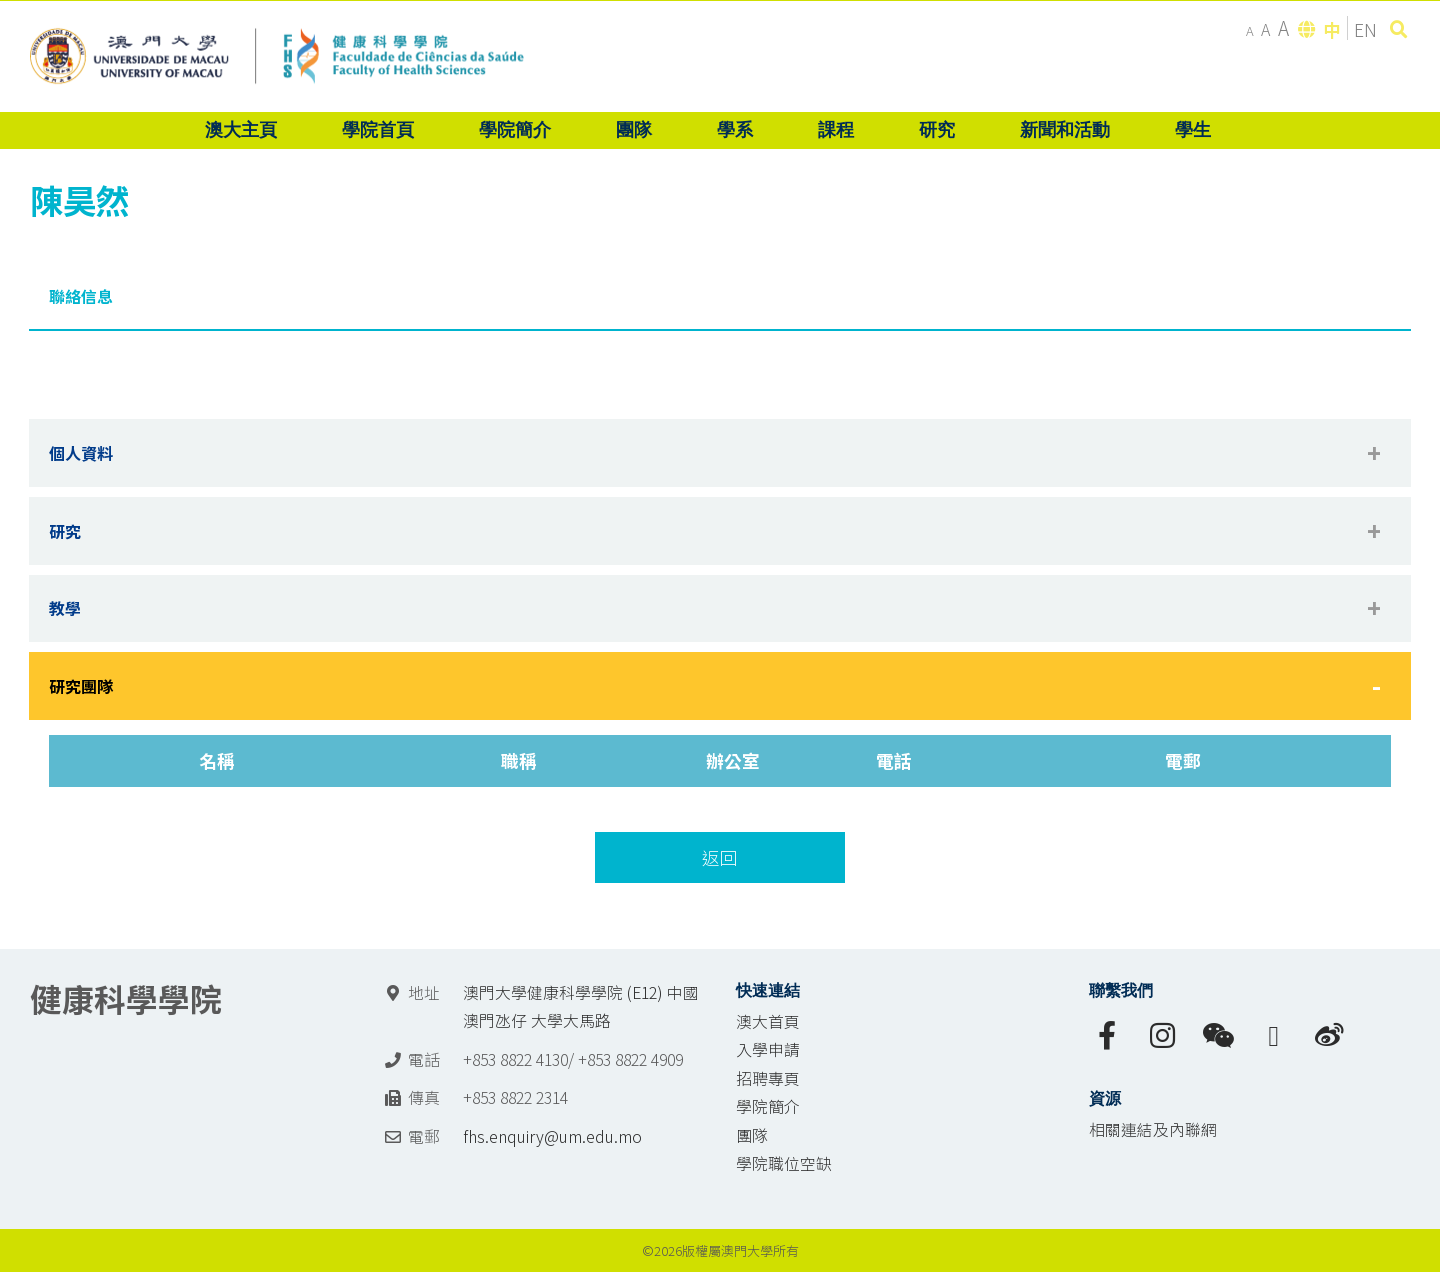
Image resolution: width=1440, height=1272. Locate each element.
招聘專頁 (768, 1078)
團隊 (752, 1135)
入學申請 (768, 1049)
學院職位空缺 (784, 1163)
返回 (720, 857)
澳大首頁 (768, 1021)
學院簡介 (768, 1106)
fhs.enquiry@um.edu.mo (552, 1136)
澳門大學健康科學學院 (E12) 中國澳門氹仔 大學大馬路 (581, 1007)
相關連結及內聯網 (1153, 1129)
